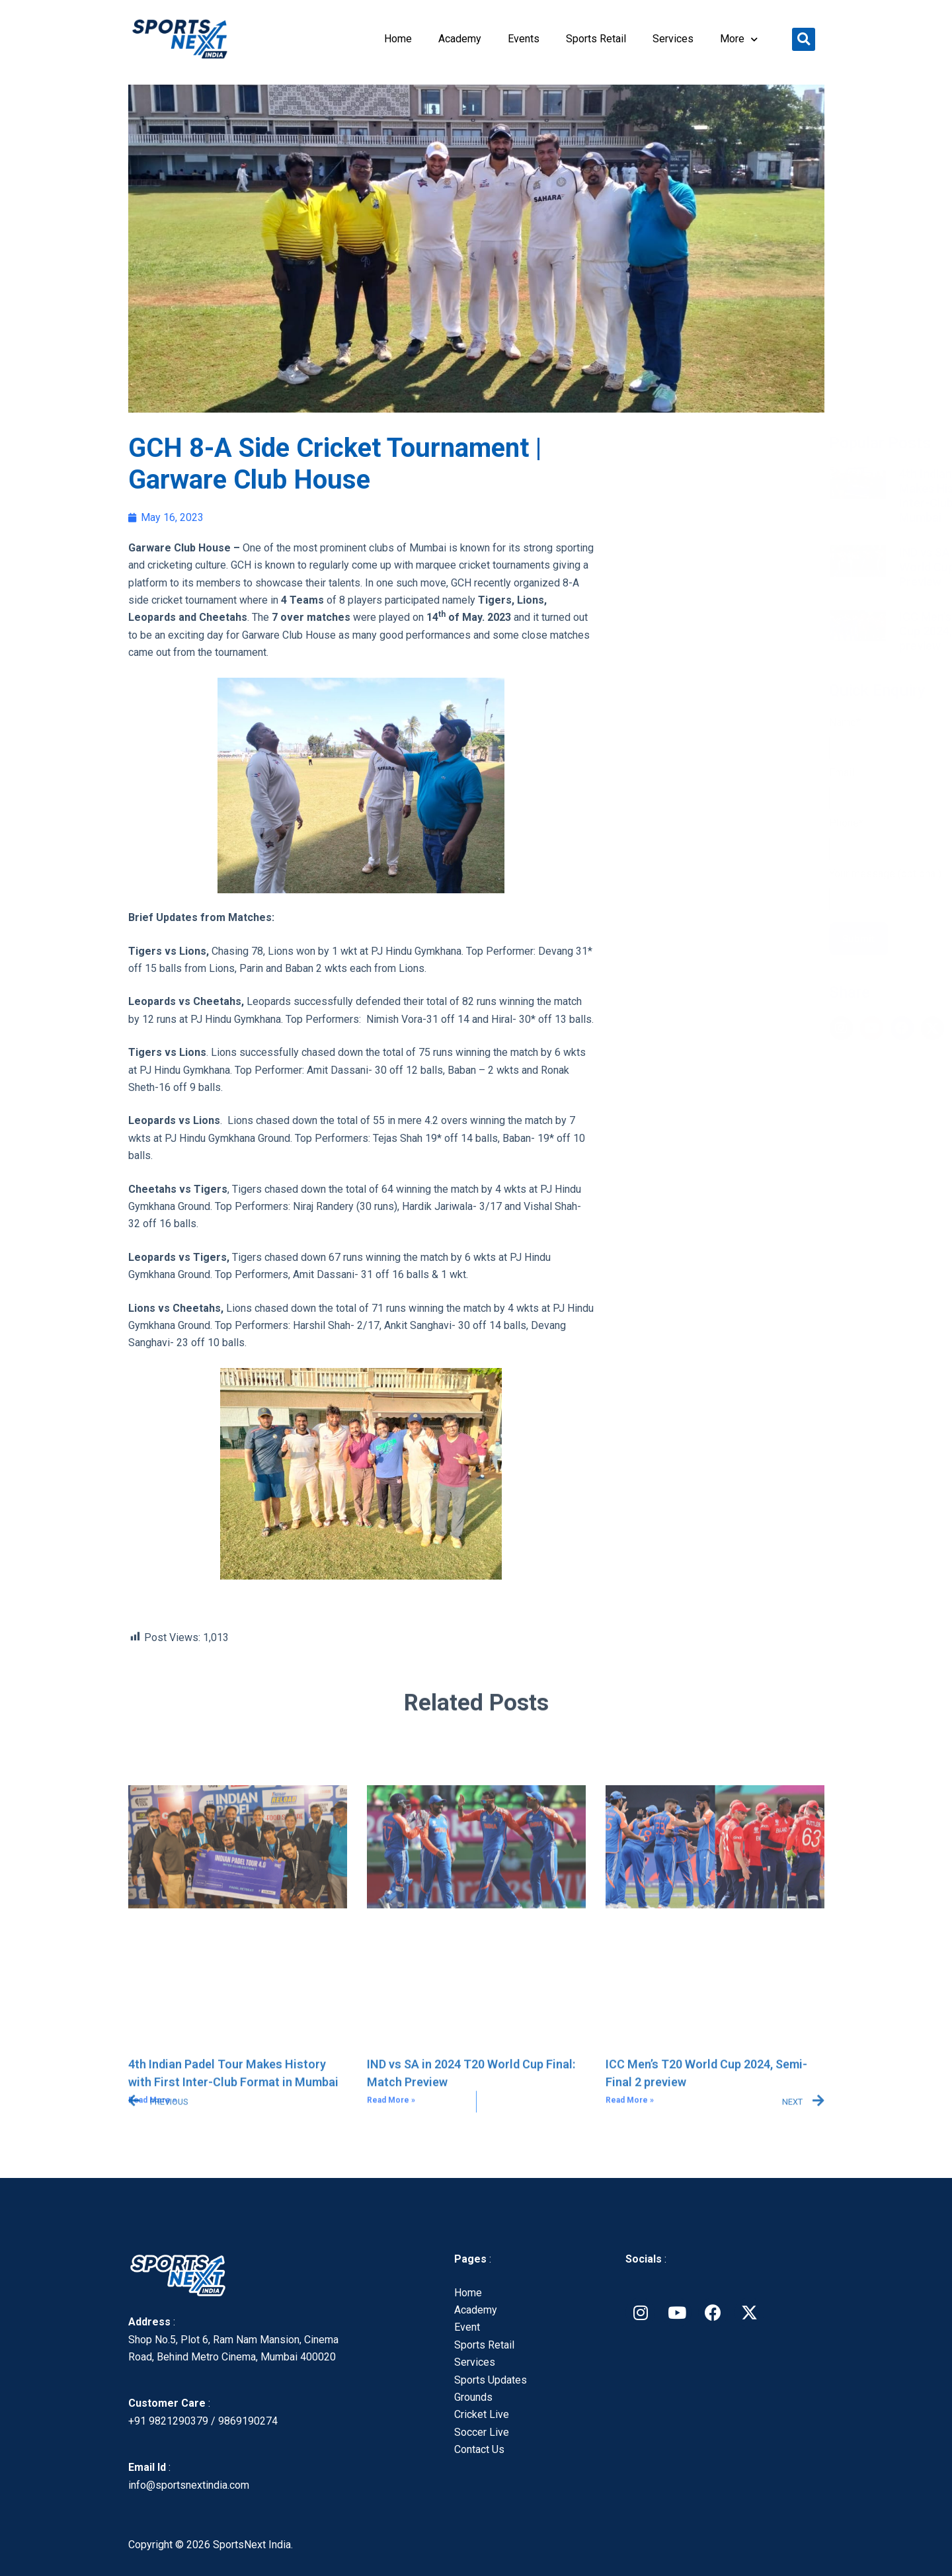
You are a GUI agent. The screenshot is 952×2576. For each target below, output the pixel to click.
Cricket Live (481, 2414)
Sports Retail (596, 38)
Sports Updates (490, 2380)
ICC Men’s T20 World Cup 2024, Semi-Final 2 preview (744, 631)
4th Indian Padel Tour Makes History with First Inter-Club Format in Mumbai (748, 495)
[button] (803, 39)
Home (398, 38)
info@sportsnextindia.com (188, 2485)
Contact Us (479, 2449)
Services (673, 38)
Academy (459, 38)
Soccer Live (481, 2432)
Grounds (473, 2397)
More (739, 39)
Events (523, 38)
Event (467, 2327)
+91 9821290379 (168, 2421)
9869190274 (248, 2421)
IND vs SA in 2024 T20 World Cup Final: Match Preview (745, 566)
